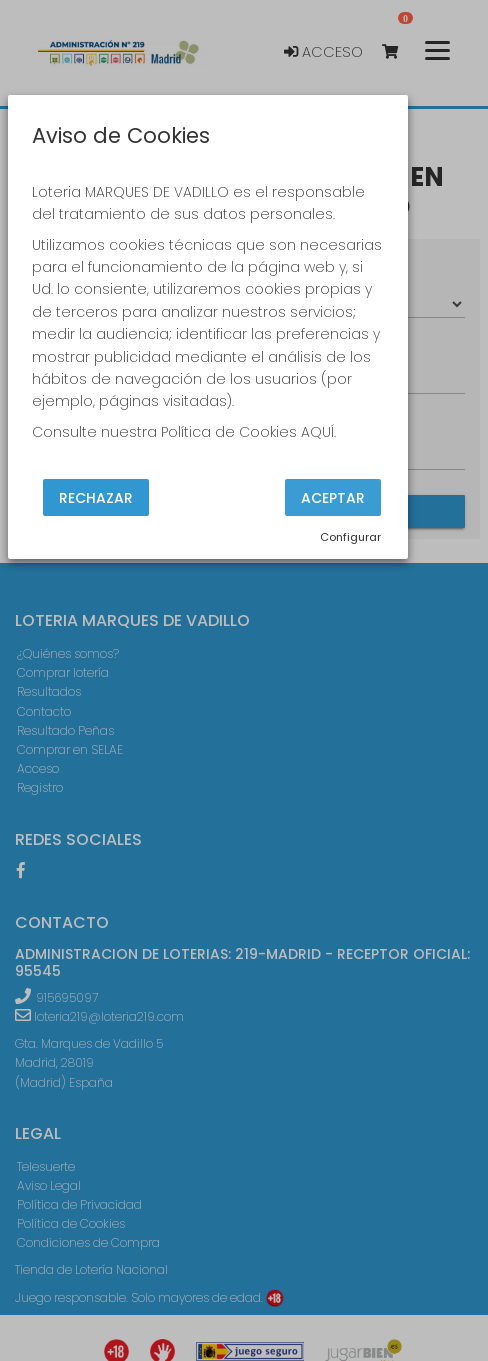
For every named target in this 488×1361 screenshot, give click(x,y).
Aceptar (333, 498)
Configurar (350, 537)
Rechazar (96, 498)
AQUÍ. (318, 432)
